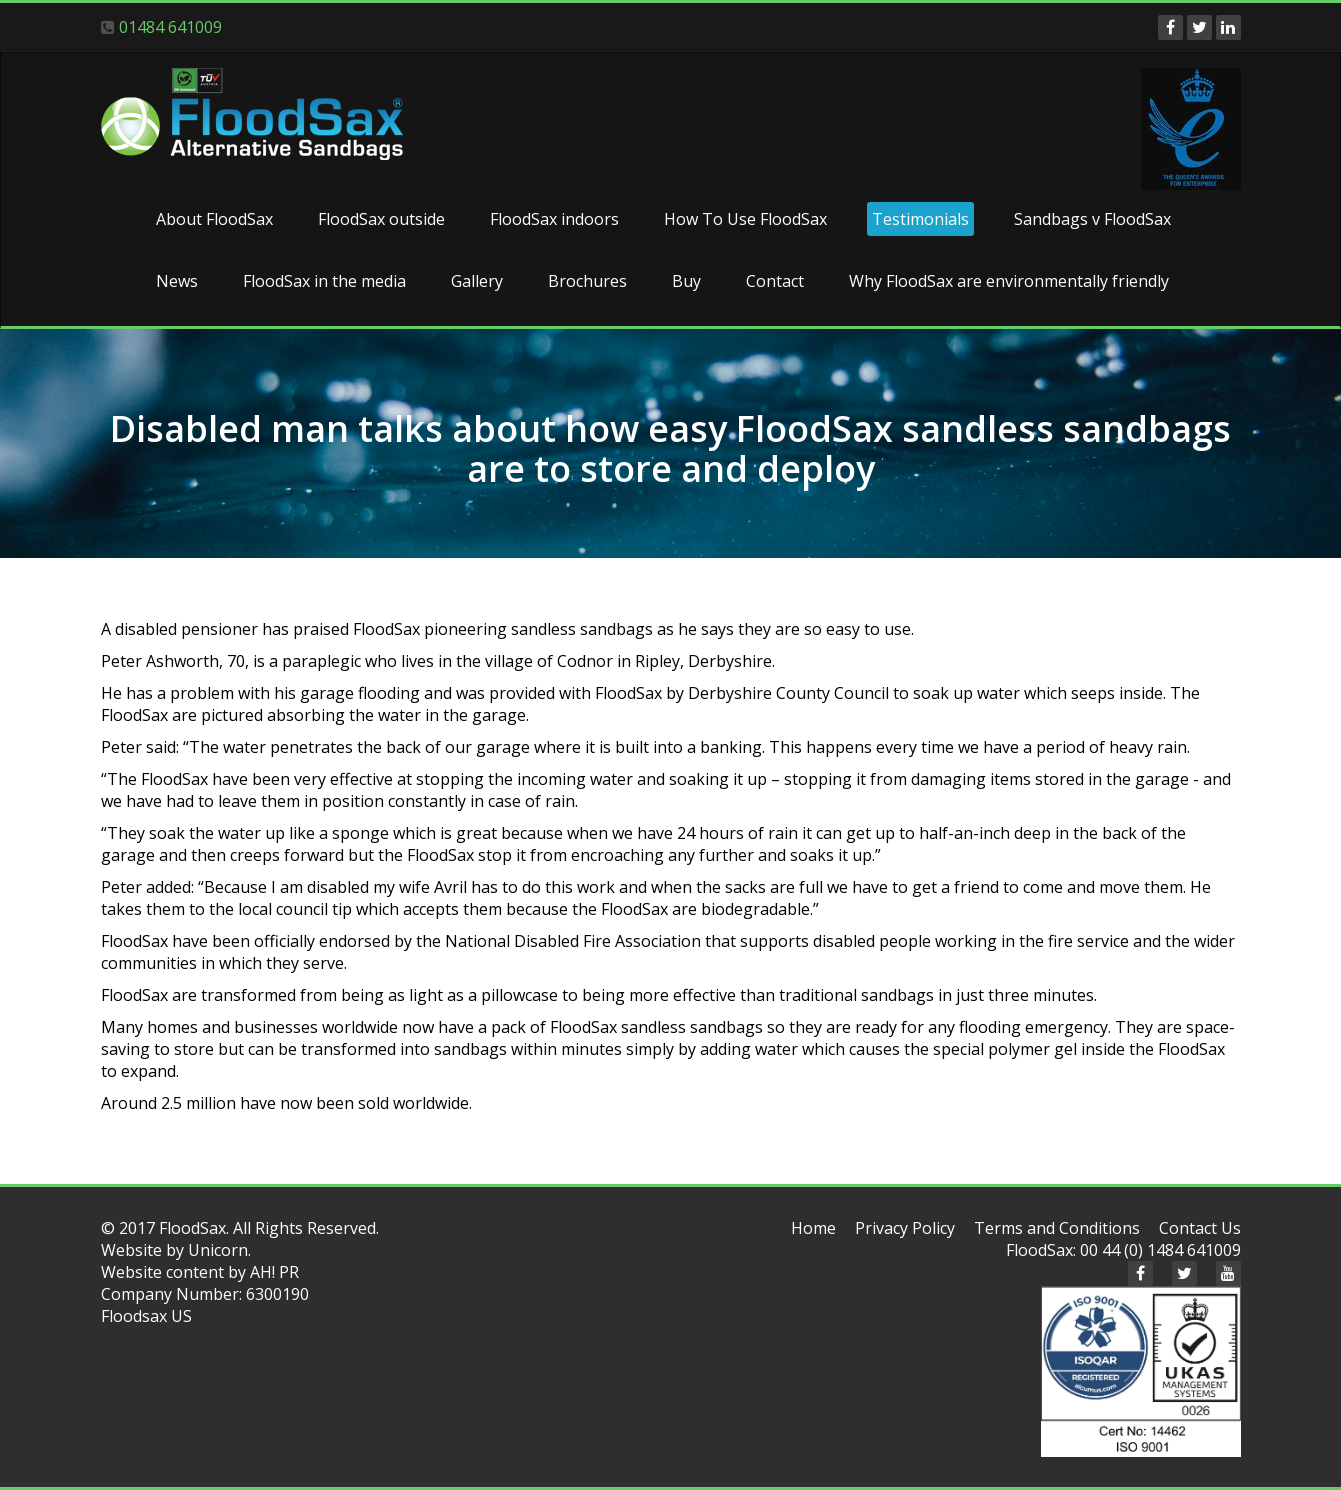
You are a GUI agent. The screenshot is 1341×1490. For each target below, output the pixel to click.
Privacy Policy (905, 1228)
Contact (775, 281)
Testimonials (920, 219)
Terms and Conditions (1057, 1228)
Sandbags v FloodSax (1092, 219)
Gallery (477, 281)
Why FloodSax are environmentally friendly (1009, 281)
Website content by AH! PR (200, 1272)
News (177, 281)
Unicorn (218, 1250)
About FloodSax (214, 219)
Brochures (587, 281)
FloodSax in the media (324, 281)
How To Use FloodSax (745, 219)
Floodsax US (146, 1316)
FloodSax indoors (554, 219)
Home (813, 1228)
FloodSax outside (381, 219)
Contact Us (1200, 1228)
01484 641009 (170, 27)
